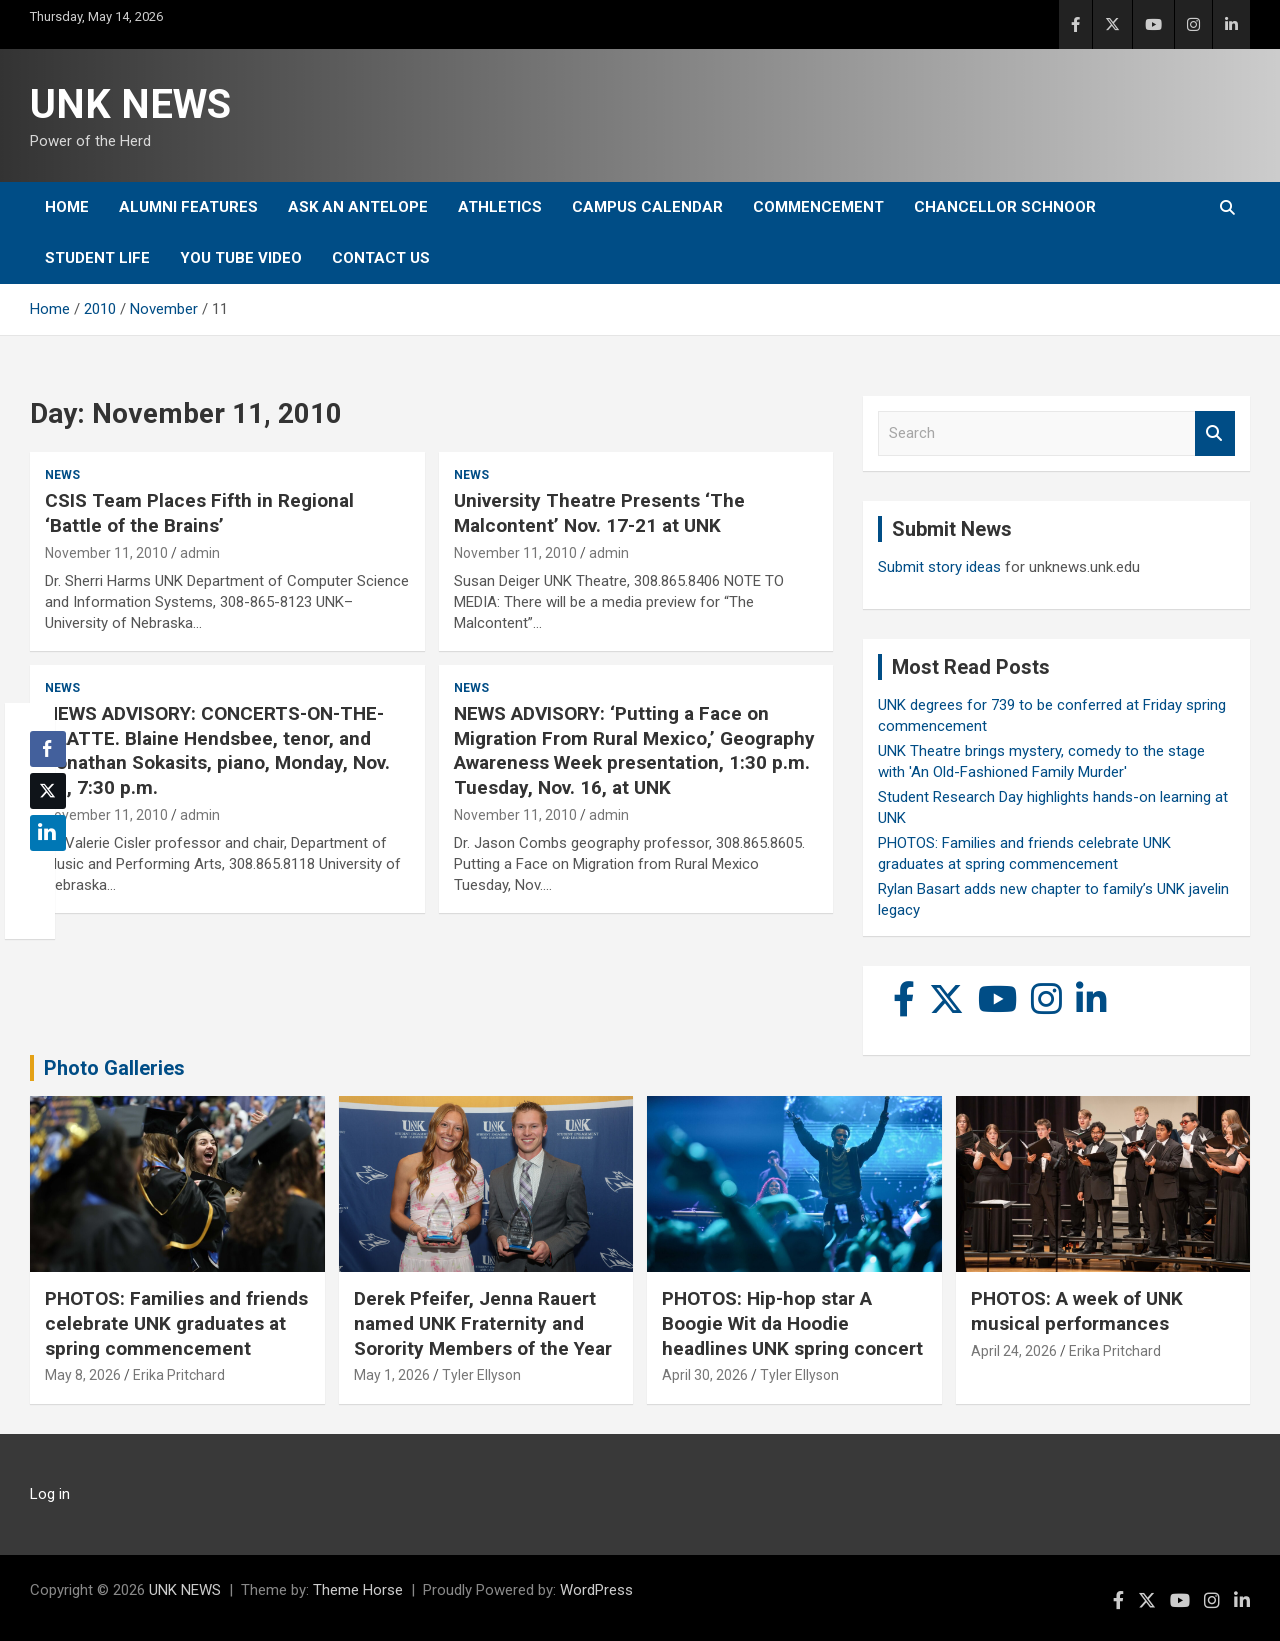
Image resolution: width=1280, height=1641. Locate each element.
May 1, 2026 (392, 1375)
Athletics (500, 207)
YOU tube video (241, 258)
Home (67, 207)
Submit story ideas (939, 567)
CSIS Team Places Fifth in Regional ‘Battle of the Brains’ (199, 513)
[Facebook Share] (48, 749)
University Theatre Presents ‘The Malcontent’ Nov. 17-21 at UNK (599, 513)
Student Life (97, 258)
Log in (50, 1494)
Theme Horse (358, 1590)
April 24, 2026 (1014, 1351)
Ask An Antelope (358, 207)
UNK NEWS (130, 104)
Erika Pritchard (179, 1375)
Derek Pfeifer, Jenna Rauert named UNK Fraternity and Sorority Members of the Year (483, 1323)
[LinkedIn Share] (48, 833)
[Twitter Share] (48, 791)
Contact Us (381, 258)
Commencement (818, 207)
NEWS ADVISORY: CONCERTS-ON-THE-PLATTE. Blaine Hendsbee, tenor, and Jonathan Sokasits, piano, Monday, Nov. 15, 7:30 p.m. (217, 750)
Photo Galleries (114, 1068)
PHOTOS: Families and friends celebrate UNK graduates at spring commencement (176, 1323)
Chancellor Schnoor (1005, 207)
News (62, 475)
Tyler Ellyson (481, 1375)
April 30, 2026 (705, 1375)
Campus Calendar (647, 207)
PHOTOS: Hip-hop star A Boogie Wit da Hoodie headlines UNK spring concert (792, 1323)
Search (1215, 433)
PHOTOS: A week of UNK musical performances (1077, 1311)
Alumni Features (188, 207)
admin (200, 553)
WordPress (596, 1590)
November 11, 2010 (106, 553)
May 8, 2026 (83, 1375)
